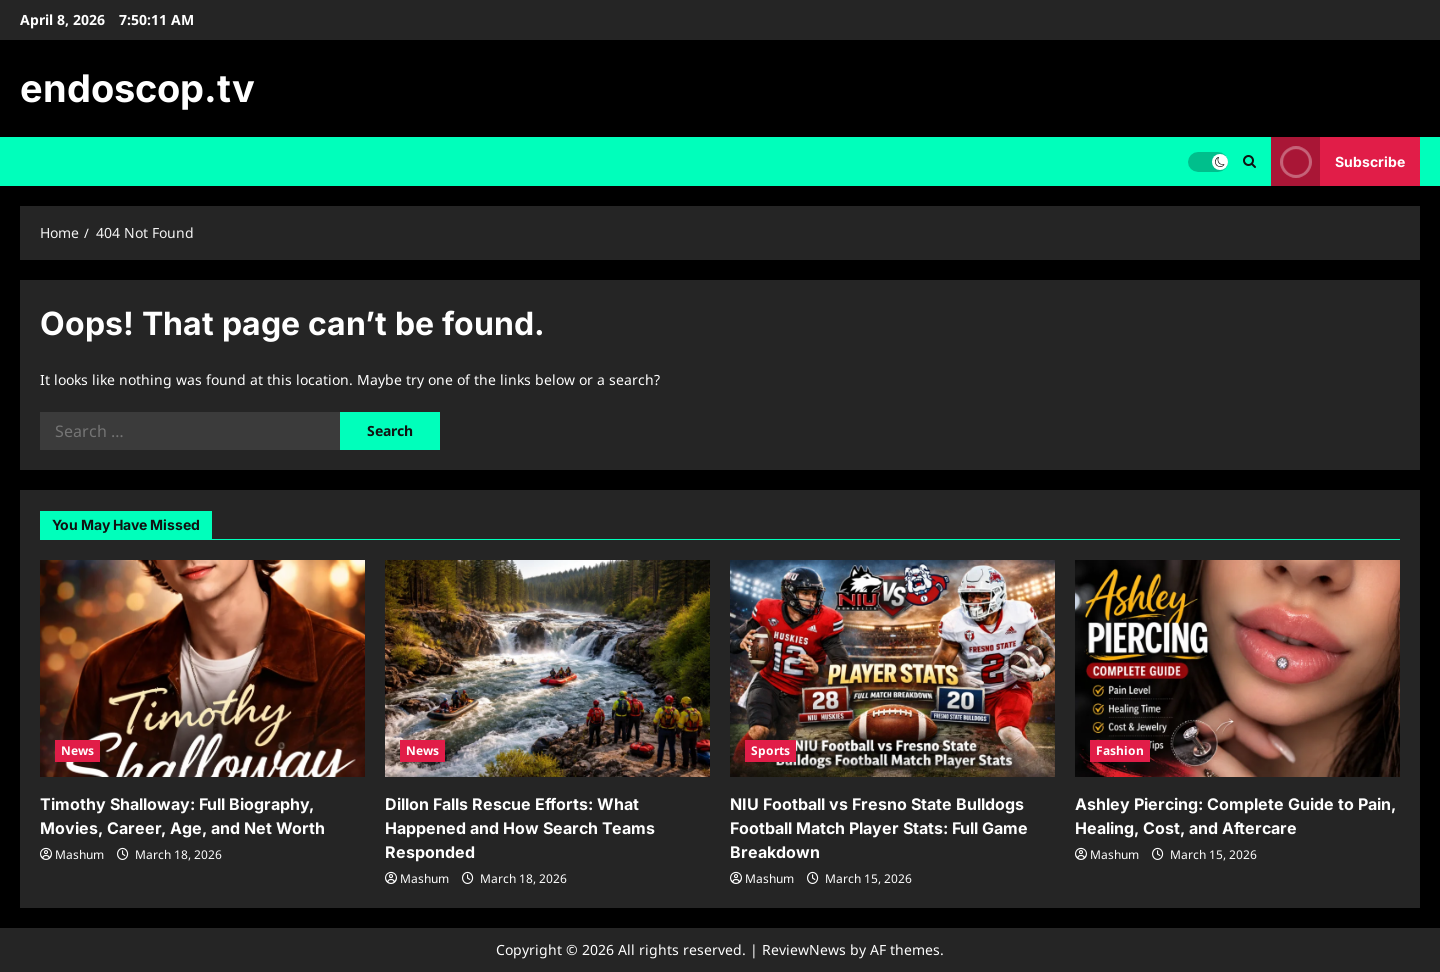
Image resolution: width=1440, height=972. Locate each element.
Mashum (79, 854)
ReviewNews (804, 949)
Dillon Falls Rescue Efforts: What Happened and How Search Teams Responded (520, 828)
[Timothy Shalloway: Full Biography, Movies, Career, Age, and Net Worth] (202, 668)
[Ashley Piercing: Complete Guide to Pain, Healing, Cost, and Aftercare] (1237, 668)
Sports (770, 750)
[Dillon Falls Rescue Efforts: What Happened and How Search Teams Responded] (547, 668)
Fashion (1120, 750)
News (77, 750)
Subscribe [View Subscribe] (1338, 161)
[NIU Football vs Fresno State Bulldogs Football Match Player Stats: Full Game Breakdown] (892, 668)
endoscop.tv (137, 88)
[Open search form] (1249, 161)
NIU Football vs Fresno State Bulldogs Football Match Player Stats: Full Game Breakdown (879, 828)
